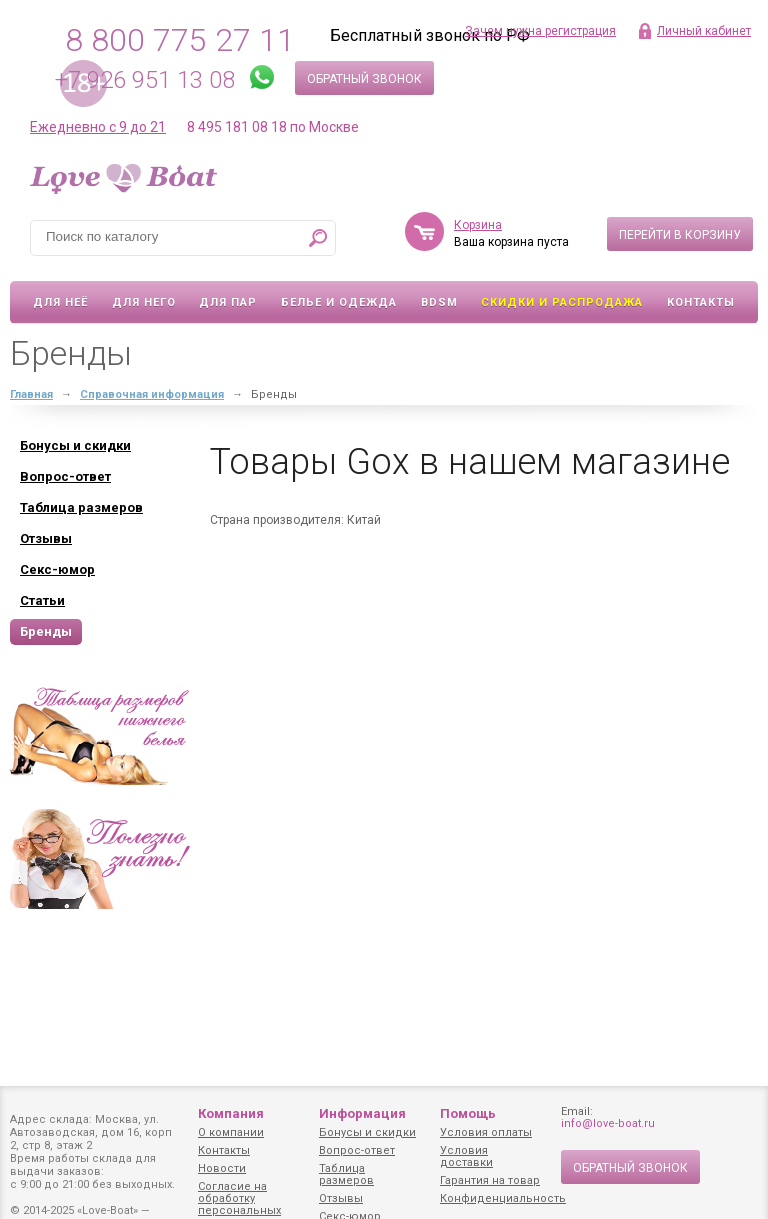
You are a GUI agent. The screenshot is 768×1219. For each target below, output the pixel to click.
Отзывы (341, 1198)
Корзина (478, 225)
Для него (144, 302)
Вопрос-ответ (357, 1150)
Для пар (228, 302)
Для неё (60, 302)
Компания (231, 1113)
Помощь (468, 1113)
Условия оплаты (486, 1132)
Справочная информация (152, 394)
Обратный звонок (364, 79)
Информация (362, 1113)
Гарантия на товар (490, 1180)
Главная (31, 394)
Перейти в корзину (680, 235)
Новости (222, 1168)
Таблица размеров (346, 1174)
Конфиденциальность (503, 1198)
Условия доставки (466, 1156)
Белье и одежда (339, 302)
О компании (231, 1132)
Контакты (701, 302)
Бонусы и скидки (367, 1132)
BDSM (439, 302)
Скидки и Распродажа (562, 302)
